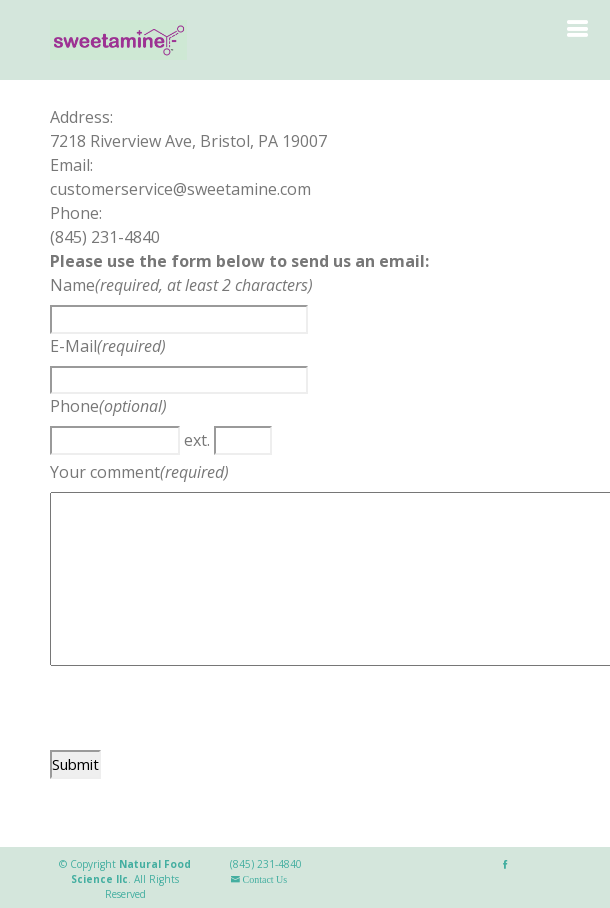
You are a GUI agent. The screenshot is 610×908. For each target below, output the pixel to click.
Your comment (105, 472)
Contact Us (263, 879)
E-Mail (73, 346)
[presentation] (202, 711)
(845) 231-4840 (266, 864)
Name (72, 285)
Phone (74, 406)
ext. (197, 440)
